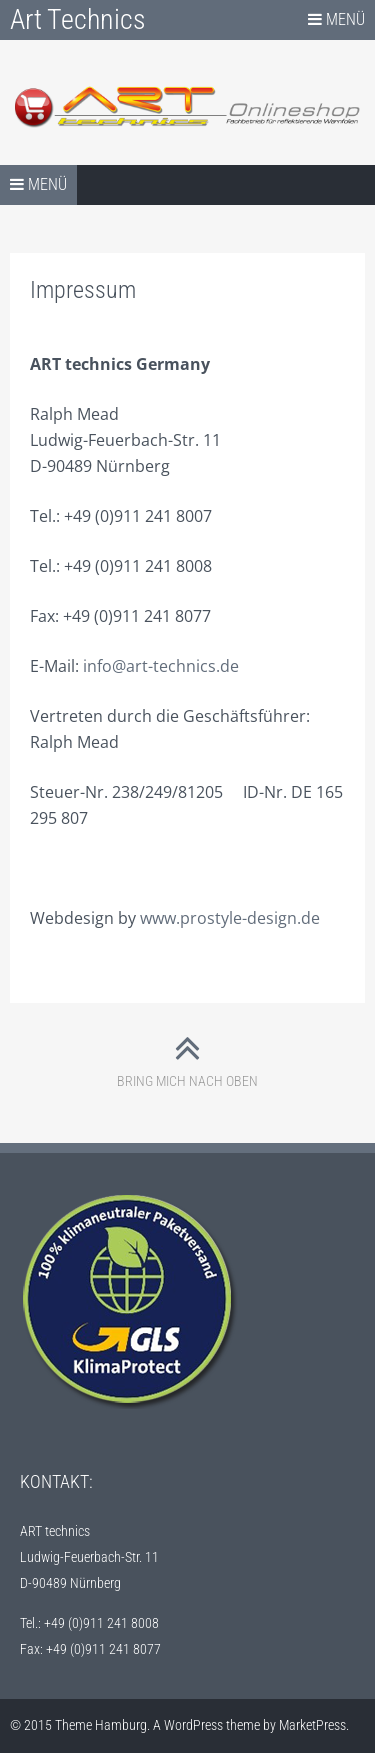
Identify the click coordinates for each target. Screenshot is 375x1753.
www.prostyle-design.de (230, 918)
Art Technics (78, 19)
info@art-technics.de (159, 666)
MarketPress (312, 1725)
